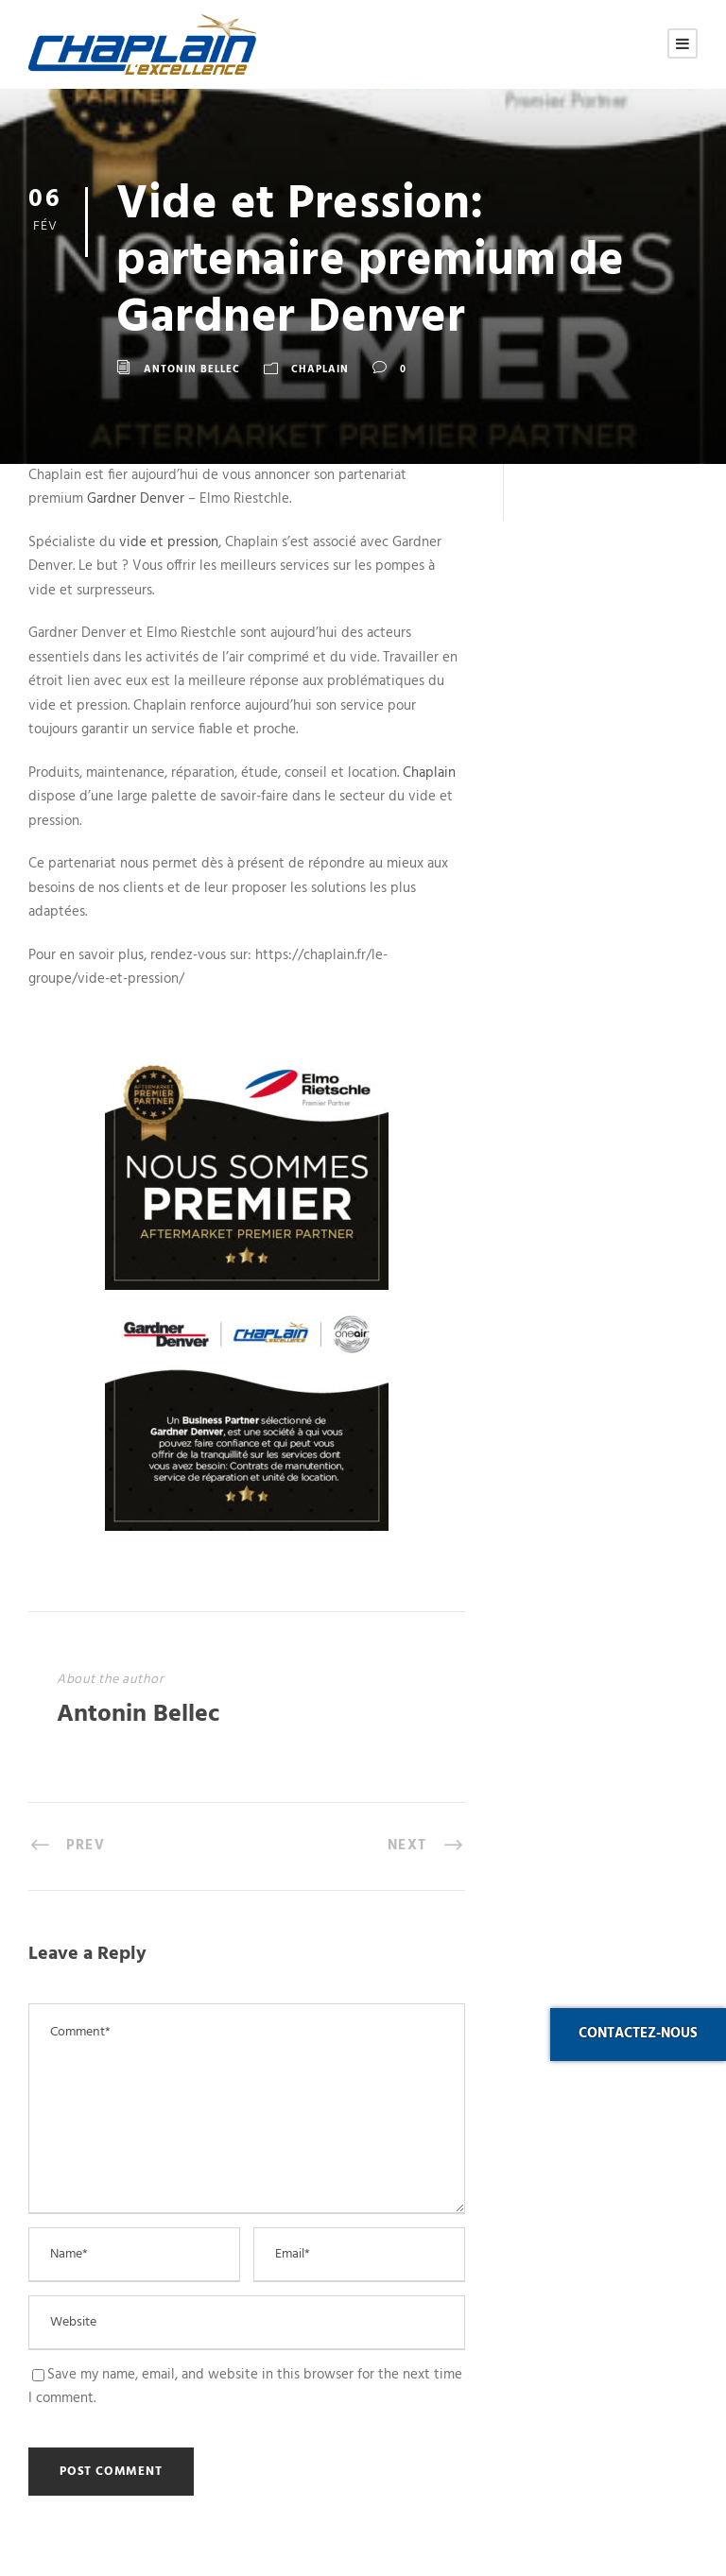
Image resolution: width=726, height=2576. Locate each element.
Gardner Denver (135, 499)
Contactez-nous (638, 2033)
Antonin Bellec (192, 369)
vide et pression (168, 542)
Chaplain (320, 369)
